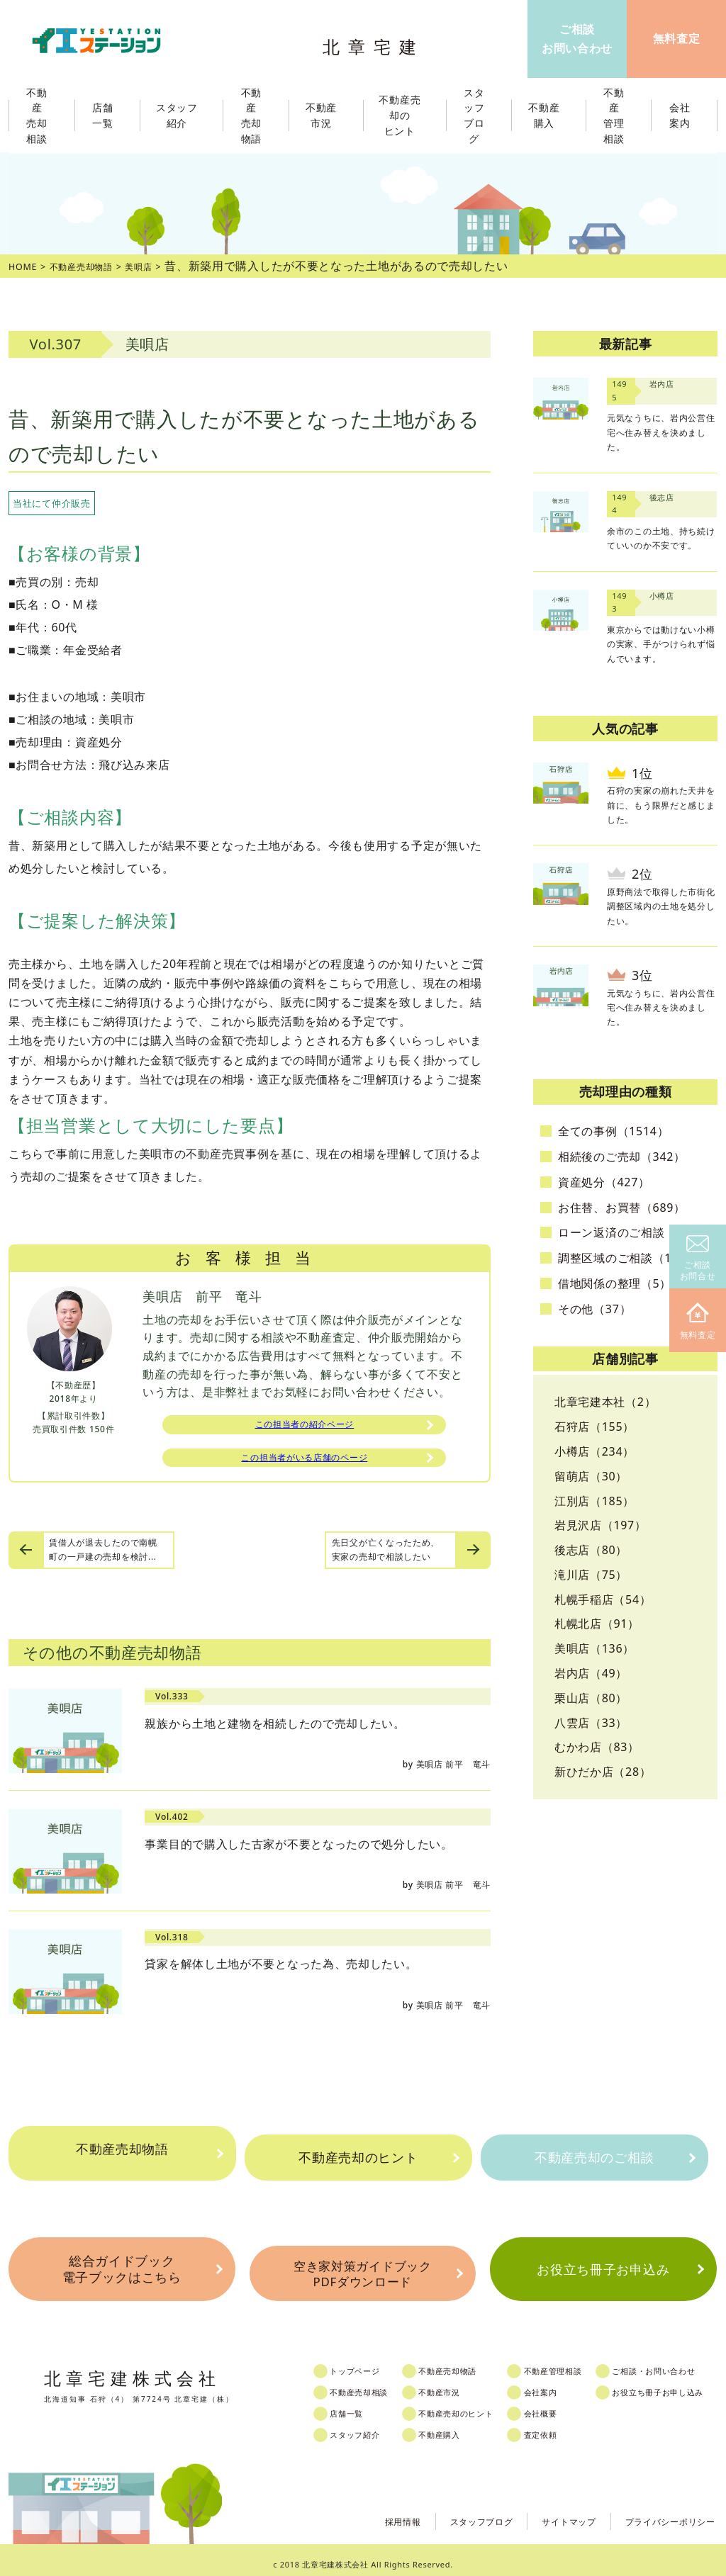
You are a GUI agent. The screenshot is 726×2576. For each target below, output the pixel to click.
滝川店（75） (590, 1574)
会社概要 (562, 2404)
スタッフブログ (454, 2511)
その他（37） (594, 1309)
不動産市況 (326, 115)
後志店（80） (590, 1550)
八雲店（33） (590, 1723)
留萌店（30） (590, 1476)
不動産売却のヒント (358, 2158)
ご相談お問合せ (698, 1259)
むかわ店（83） (597, 1747)
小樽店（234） (594, 1451)
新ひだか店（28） (603, 1771)
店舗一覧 (357, 2404)
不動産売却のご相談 (594, 2158)
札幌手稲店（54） (603, 1599)
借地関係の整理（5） (614, 1283)
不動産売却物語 (122, 2158)
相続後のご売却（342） (622, 1156)
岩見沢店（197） (600, 1525)
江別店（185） (594, 1501)
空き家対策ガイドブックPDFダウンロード (362, 2268)
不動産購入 (455, 2425)
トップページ (367, 2362)
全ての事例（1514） (613, 1131)
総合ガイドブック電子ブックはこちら (121, 2267)
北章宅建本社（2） (605, 1402)
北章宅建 (376, 43)
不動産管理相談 (577, 2362)
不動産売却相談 (372, 2383)
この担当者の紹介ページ (305, 1426)
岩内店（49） (590, 1673)
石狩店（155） (594, 1426)
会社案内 (562, 2383)
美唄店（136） (594, 1648)
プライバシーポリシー (663, 2511)
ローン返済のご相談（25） (630, 1232)
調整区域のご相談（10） (624, 1258)
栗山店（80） (590, 1698)
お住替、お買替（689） (622, 1207)
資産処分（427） (604, 1182)
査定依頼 (562, 2425)
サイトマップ (550, 2511)
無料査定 (698, 1322)
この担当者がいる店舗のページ (304, 1464)
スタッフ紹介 (367, 2425)
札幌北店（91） (597, 1623)
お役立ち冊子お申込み (603, 2267)
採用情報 (368, 2511)
